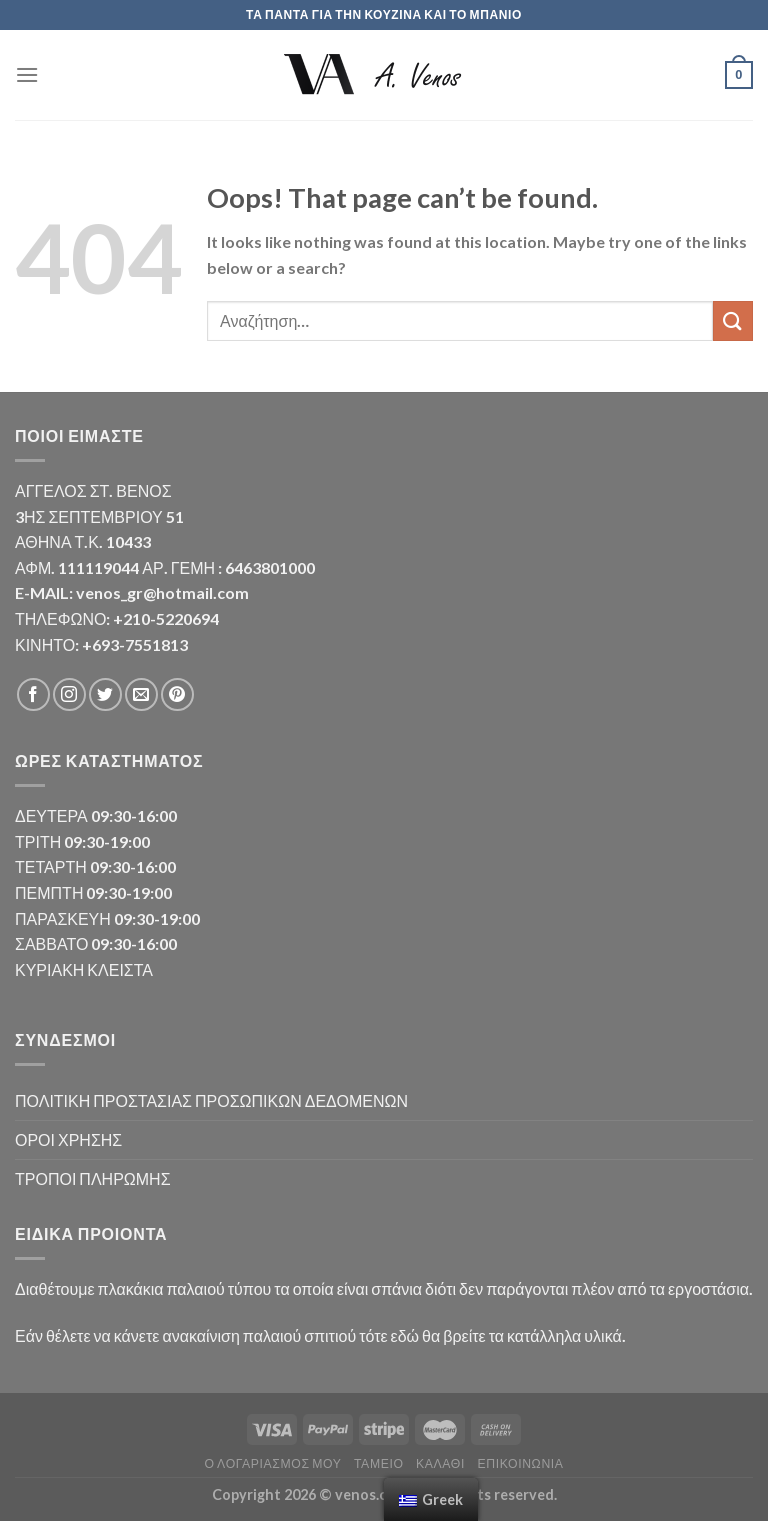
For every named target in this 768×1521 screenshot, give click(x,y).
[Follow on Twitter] (105, 694)
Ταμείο (379, 1463)
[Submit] (733, 320)
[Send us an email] (141, 694)
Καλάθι (440, 1463)
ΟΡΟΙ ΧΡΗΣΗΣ (68, 1139)
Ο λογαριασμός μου (272, 1463)
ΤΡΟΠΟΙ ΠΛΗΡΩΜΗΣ (93, 1178)
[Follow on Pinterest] (177, 694)
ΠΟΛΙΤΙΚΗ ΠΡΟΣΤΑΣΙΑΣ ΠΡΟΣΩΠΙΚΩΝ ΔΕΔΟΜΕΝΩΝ (211, 1100)
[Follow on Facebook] (33, 694)
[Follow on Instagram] (69, 694)
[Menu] (27, 74)
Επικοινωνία (520, 1463)
